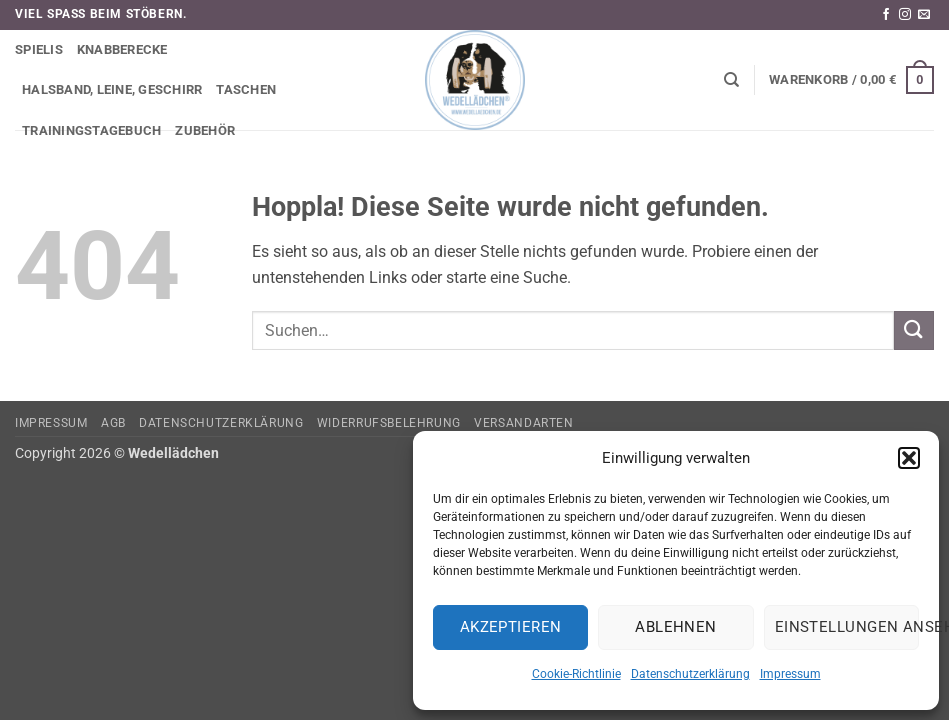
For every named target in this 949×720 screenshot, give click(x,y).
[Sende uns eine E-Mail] (924, 15)
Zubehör (205, 130)
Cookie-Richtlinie (576, 674)
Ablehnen (676, 627)
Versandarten (523, 423)
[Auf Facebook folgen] (886, 15)
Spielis (39, 49)
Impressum (790, 674)
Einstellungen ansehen (847, 627)
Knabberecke (122, 49)
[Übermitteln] (914, 330)
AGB (113, 423)
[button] (909, 458)
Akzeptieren (511, 627)
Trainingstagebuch (91, 130)
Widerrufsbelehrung (389, 423)
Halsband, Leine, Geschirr (112, 89)
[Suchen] (731, 80)
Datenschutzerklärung (690, 674)
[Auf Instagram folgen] (905, 15)
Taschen (246, 89)
